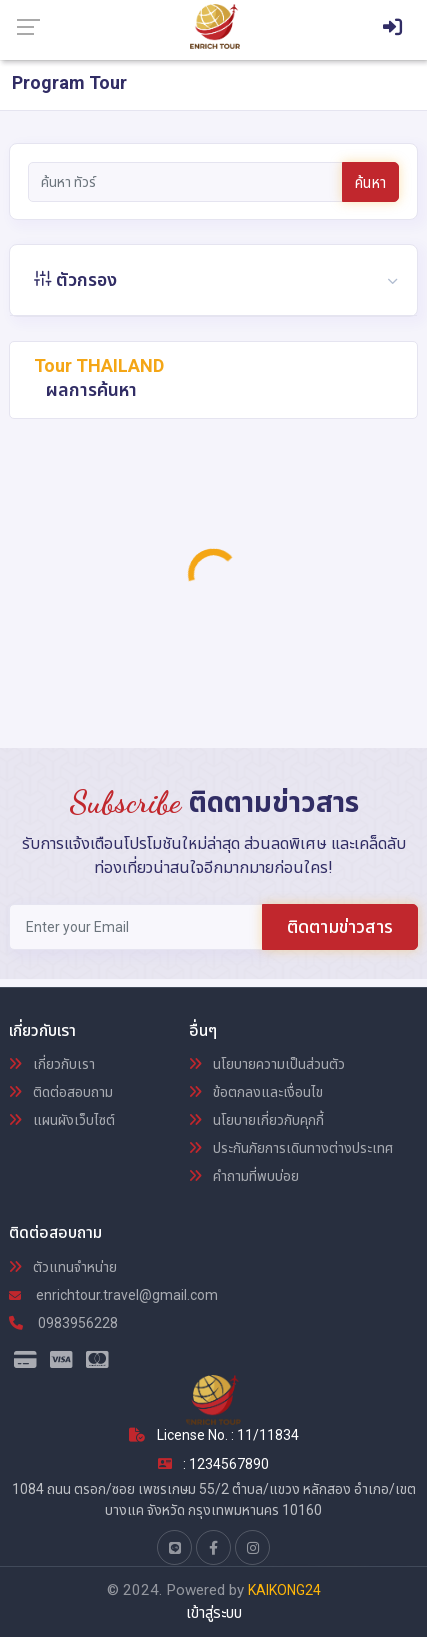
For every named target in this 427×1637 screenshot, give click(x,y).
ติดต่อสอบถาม (61, 1092)
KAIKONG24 (284, 1590)
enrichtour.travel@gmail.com (113, 1295)
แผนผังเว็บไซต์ (62, 1120)
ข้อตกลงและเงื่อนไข (256, 1092)
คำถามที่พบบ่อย (244, 1176)
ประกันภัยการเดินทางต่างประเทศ (291, 1148)
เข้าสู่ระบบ (214, 1613)
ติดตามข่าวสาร (340, 926)
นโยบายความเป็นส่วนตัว (267, 1064)
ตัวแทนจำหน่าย (63, 1267)
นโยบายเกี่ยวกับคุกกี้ (256, 1120)
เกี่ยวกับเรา (52, 1064)
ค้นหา (370, 183)
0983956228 (63, 1323)
